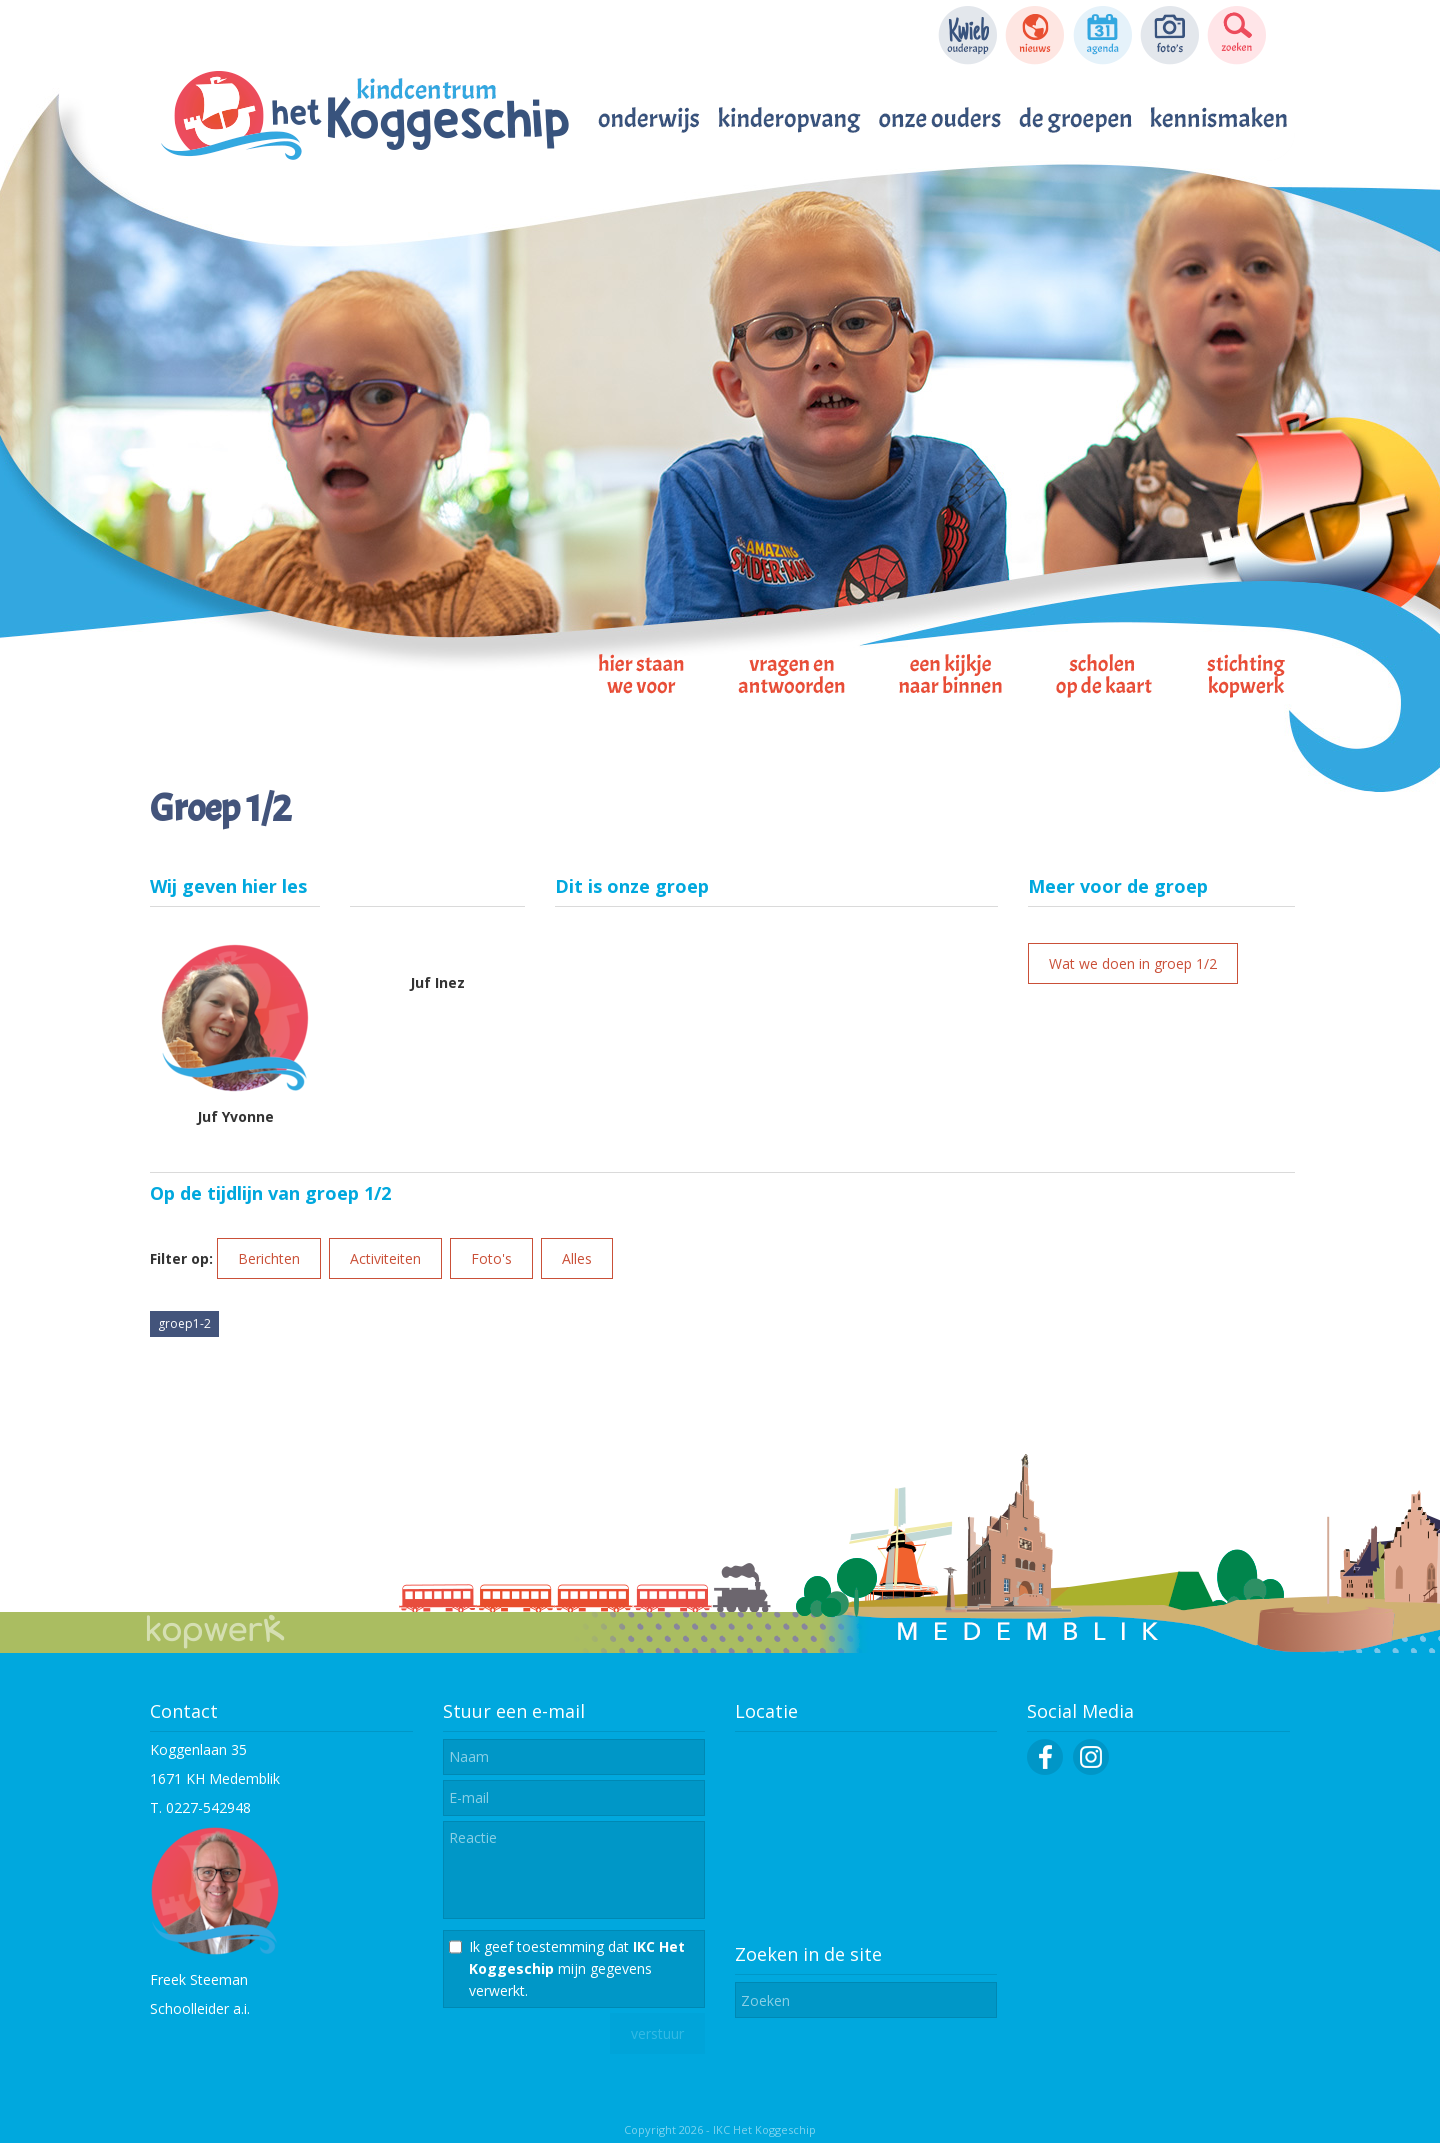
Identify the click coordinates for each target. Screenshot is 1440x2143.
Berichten (269, 1258)
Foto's (491, 1258)
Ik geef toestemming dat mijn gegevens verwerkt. (577, 1968)
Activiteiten (385, 1258)
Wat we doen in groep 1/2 (1133, 963)
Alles (577, 1258)
